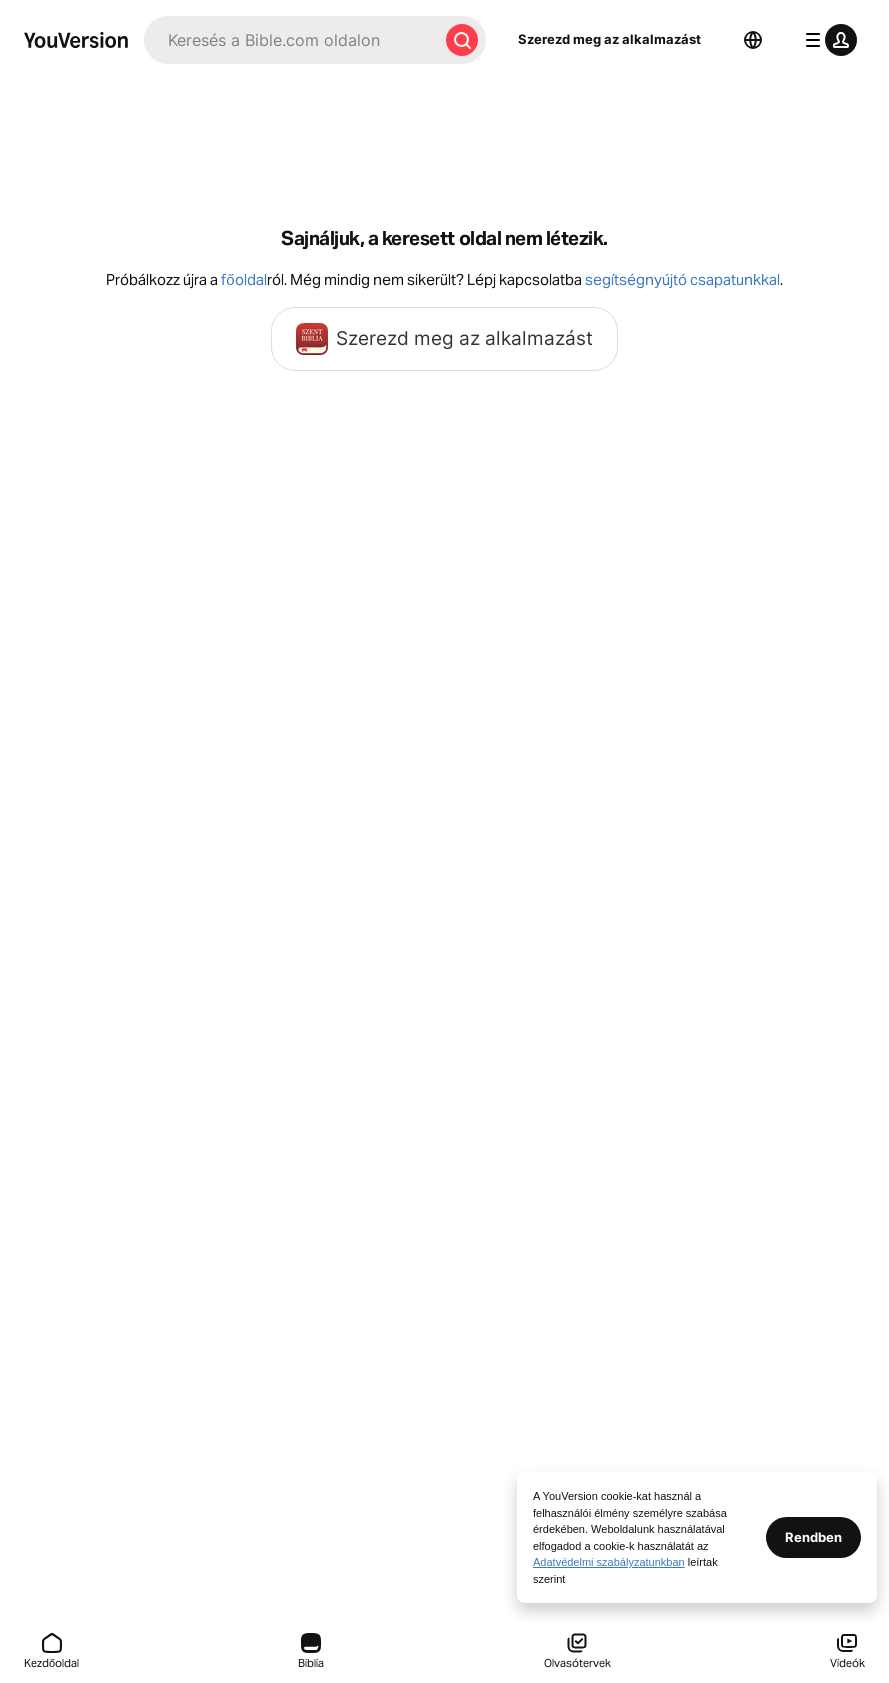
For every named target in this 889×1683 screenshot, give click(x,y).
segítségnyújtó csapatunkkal (682, 279)
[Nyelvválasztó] (753, 40)
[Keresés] (291, 40)
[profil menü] (827, 40)
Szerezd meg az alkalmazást (609, 39)
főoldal (243, 279)
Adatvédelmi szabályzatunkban (609, 1562)
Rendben (813, 1537)
